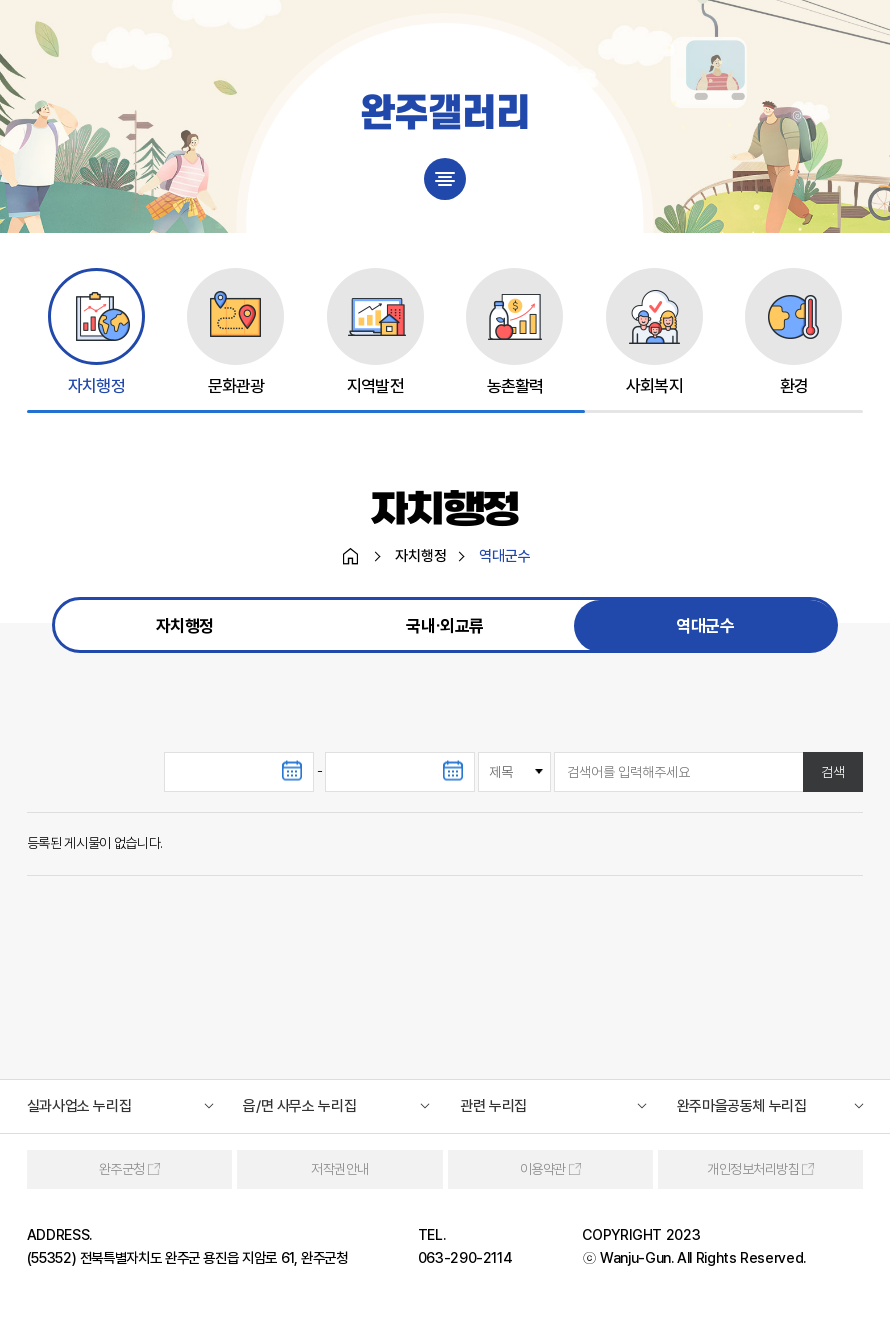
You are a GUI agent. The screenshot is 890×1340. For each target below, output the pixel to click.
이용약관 (543, 1170)
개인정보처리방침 (753, 1170)
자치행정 (185, 627)
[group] (97, 332)
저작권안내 (340, 1170)
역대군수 (705, 627)
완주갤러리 (445, 114)
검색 (833, 773)
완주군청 (122, 1170)
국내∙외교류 (444, 627)
